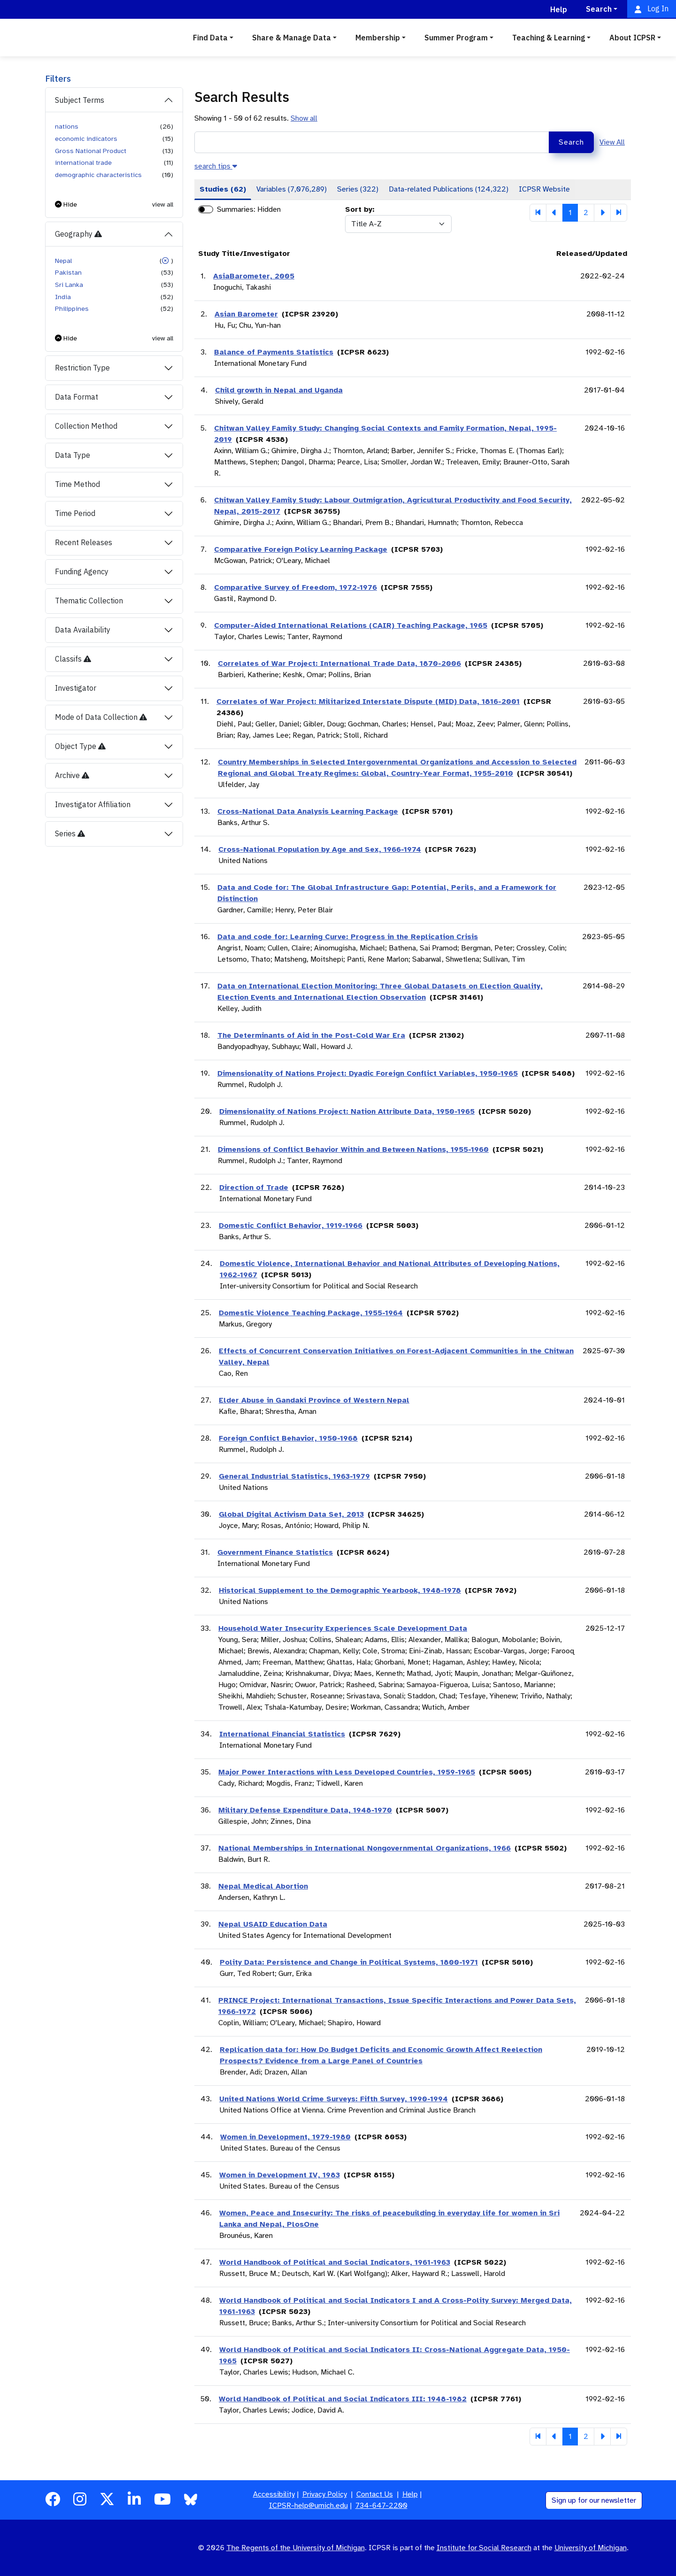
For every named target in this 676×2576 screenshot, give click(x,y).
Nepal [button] (63, 260)
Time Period (75, 513)
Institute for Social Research (484, 2548)
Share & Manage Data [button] (291, 37)
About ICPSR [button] (632, 37)
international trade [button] (83, 162)
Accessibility (274, 2494)
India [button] (63, 297)
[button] (66, 204)
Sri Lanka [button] (69, 284)
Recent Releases (83, 542)
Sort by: (360, 209)
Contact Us (374, 2494)
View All (612, 142)
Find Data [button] (210, 37)
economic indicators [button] (86, 138)
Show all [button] (304, 118)
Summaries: (236, 209)
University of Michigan (590, 2548)
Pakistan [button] (68, 272)
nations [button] (66, 126)
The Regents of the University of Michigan (295, 2548)
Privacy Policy (324, 2494)
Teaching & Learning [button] (548, 37)
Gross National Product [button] (90, 151)
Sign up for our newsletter (594, 2500)
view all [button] (162, 204)
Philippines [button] (72, 308)
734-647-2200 (381, 2505)
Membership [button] (377, 37)
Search (571, 142)
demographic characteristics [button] (98, 174)
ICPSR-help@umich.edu (308, 2505)
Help (410, 2494)
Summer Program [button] (456, 37)
